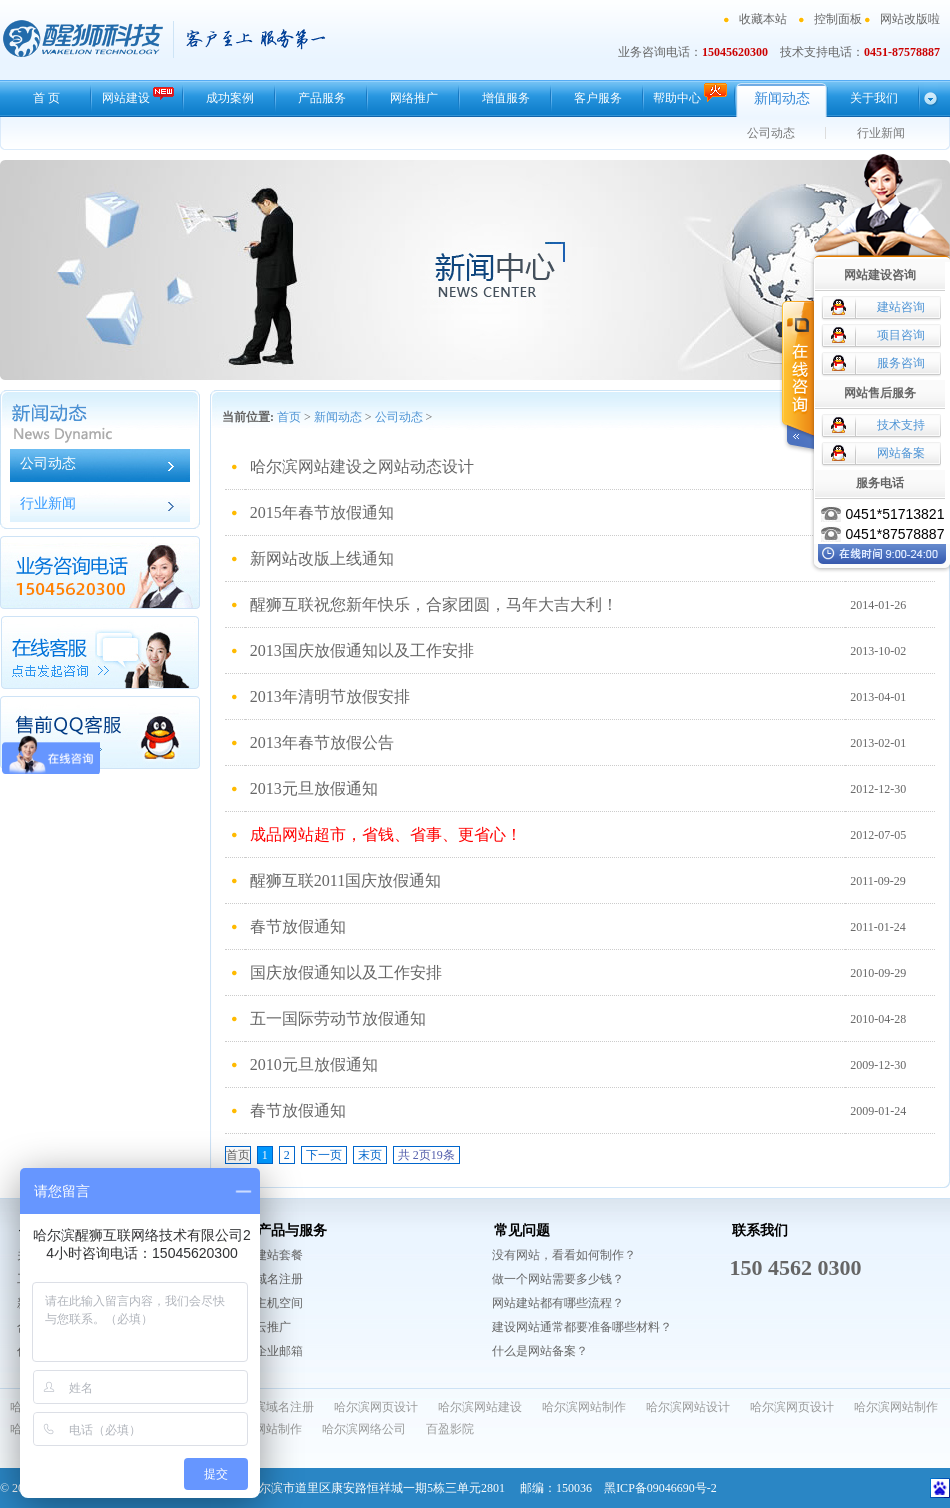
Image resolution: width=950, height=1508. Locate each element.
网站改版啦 (910, 19)
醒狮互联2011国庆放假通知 (345, 880)
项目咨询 (901, 335)
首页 (289, 417)
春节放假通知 (298, 926)
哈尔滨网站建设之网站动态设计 (362, 466)
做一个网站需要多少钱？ (558, 1279)
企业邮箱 (279, 1351)
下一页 (324, 1155)
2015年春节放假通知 (322, 512)
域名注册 (279, 1279)
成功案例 (230, 98)
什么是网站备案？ (540, 1351)
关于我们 (874, 98)
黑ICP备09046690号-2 (660, 1488)
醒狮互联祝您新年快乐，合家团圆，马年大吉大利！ (434, 604)
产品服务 (322, 98)
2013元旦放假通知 (314, 788)
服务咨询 (901, 363)
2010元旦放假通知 (314, 1064)
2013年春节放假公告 (322, 742)
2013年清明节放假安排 (330, 696)
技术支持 (901, 425)
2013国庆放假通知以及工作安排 (362, 650)
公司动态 (771, 133)
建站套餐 (279, 1255)
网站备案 (901, 453)
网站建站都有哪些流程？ (558, 1303)
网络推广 (414, 98)
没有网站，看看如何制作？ (564, 1255)
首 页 (46, 98)
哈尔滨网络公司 (364, 1429)
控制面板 (838, 19)
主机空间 (279, 1303)
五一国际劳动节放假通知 (338, 1018)
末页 (370, 1155)
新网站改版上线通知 (322, 558)
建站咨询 (901, 307)
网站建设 (138, 95)
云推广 (273, 1327)
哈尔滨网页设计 (376, 1407)
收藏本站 (763, 19)
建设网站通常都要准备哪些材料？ (582, 1327)
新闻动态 (782, 98)
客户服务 (598, 98)
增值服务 (506, 98)
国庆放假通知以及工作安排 (346, 972)
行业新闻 (881, 133)
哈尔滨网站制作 (584, 1407)
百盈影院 (450, 1429)
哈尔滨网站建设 (480, 1407)
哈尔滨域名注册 (272, 1407)
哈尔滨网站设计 (688, 1407)
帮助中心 (690, 94)
